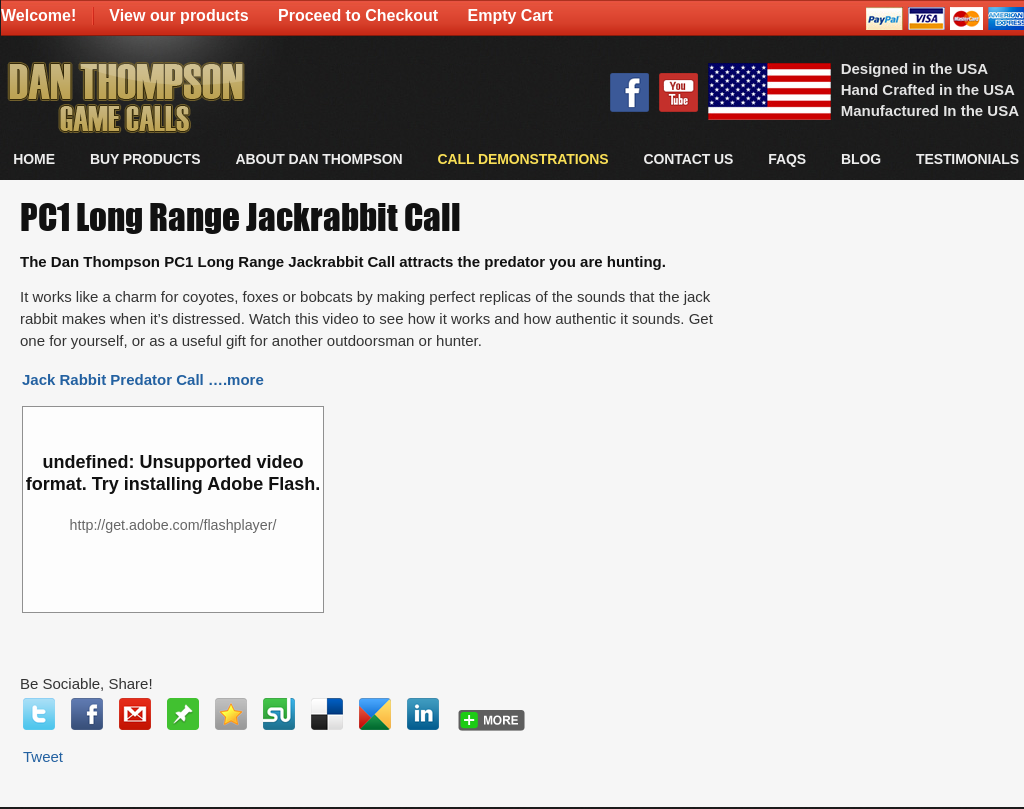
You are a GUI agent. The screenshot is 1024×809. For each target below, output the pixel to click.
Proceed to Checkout (358, 15)
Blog (861, 159)
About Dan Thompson (318, 159)
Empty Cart (510, 15)
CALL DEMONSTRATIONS (522, 159)
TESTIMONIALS (967, 159)
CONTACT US (688, 159)
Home (34, 159)
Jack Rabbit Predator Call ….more (143, 379)
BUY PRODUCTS (145, 159)
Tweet (43, 756)
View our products (178, 15)
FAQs (787, 159)
